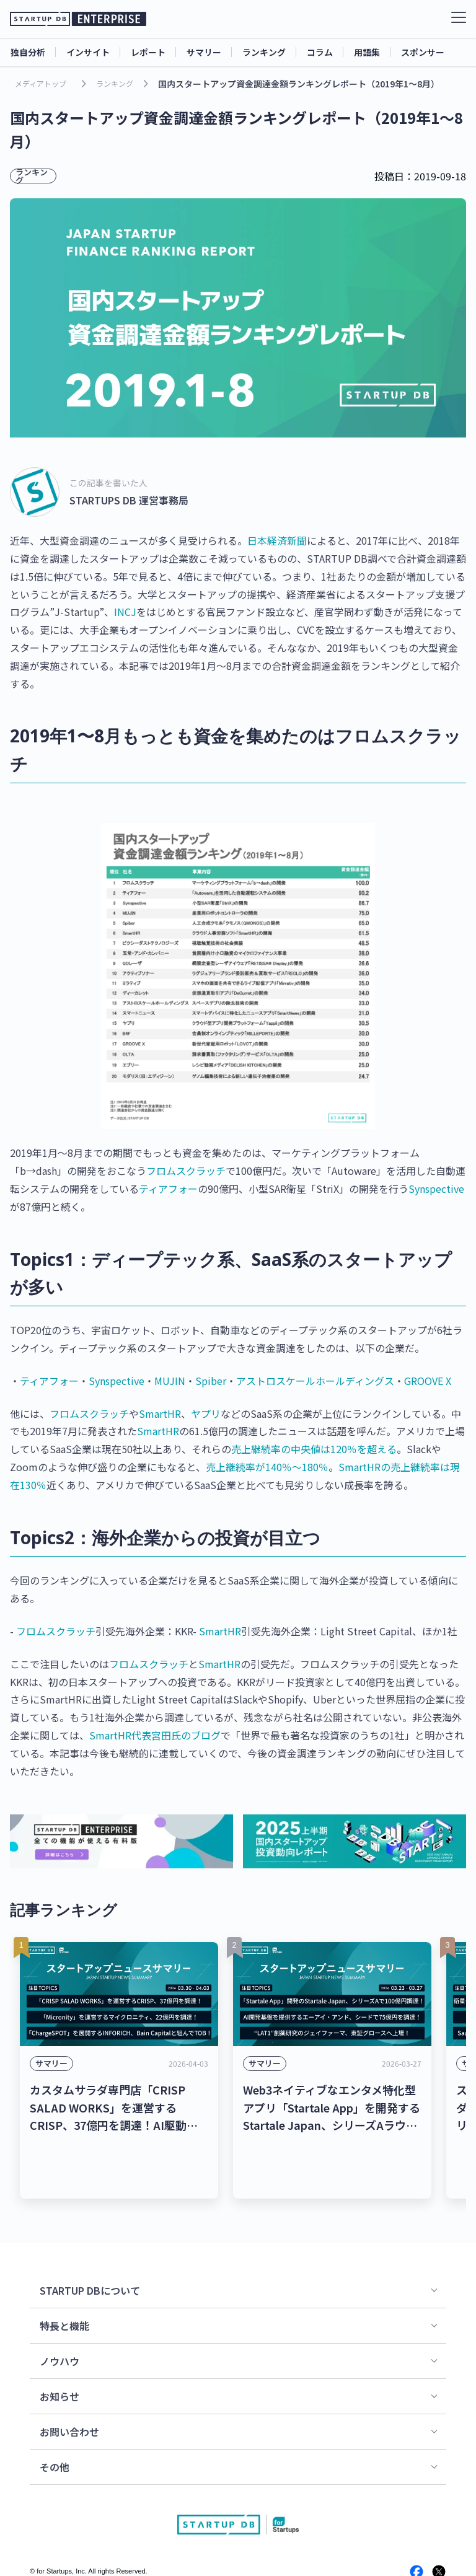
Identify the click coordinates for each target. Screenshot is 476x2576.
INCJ (125, 611)
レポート (148, 52)
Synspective (436, 1188)
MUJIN (169, 1380)
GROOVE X (427, 1380)
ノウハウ (59, 2308)
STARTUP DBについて (90, 2237)
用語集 (367, 52)
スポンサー (422, 52)
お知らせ (59, 2343)
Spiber (210, 1380)
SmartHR (160, 1413)
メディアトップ (40, 83)
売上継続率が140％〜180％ (267, 1466)
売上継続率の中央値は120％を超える (314, 1448)
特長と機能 (64, 2273)
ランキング (264, 52)
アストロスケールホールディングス (315, 1380)
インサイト (88, 52)
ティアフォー (168, 1188)
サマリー (204, 52)
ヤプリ (206, 1413)
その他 (54, 2414)
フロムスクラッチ (186, 1170)
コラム (320, 52)
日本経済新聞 (277, 540)
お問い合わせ (69, 2379)
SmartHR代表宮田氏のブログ (155, 1735)
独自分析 (28, 52)
